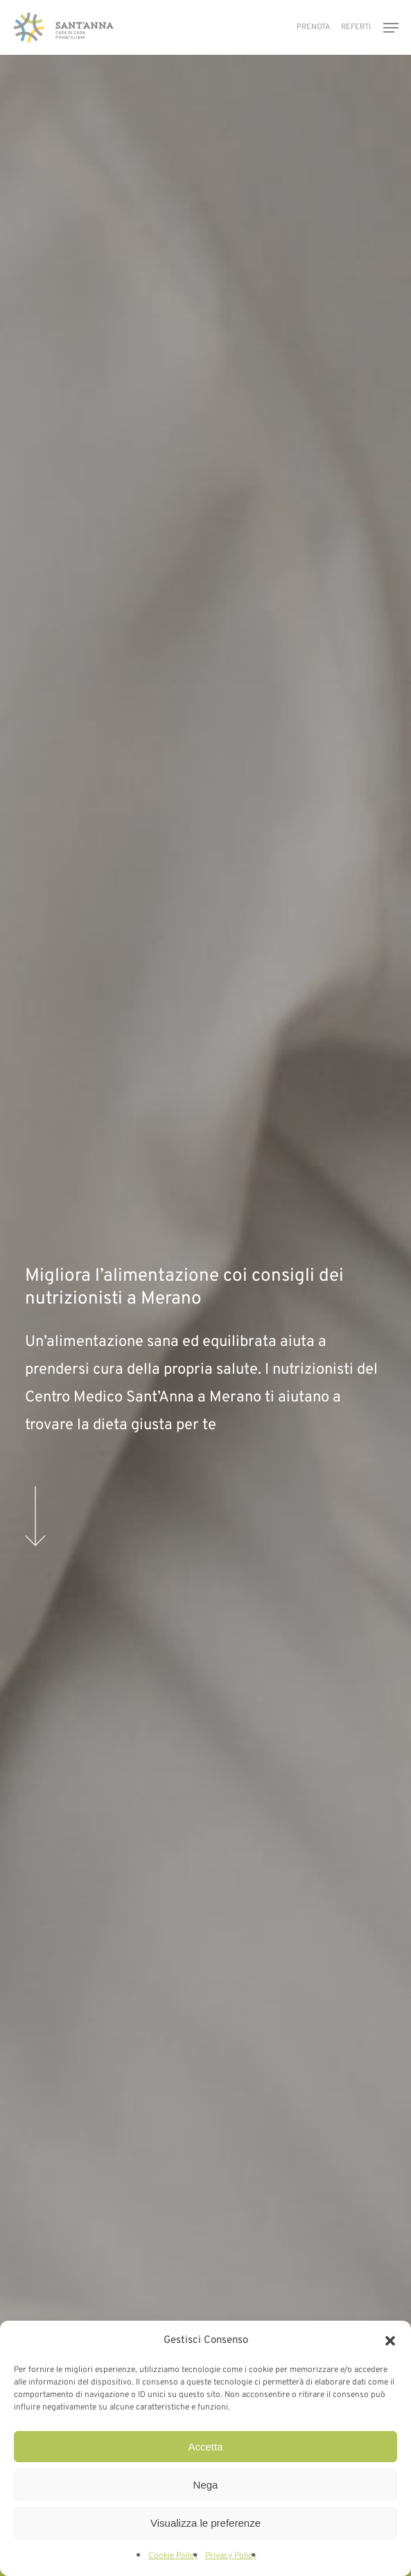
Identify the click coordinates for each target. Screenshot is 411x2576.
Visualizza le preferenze (205, 2523)
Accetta (205, 2447)
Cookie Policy (173, 2555)
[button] (390, 2341)
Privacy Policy (230, 2555)
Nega (205, 2485)
